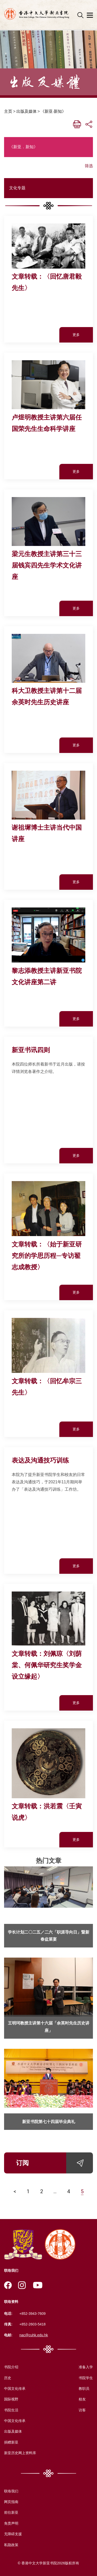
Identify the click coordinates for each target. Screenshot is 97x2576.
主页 (8, 111)
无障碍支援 (13, 2534)
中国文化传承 (14, 2388)
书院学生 (86, 2378)
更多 (76, 335)
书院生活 (11, 2410)
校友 (82, 2399)
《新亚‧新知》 (53, 111)
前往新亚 (11, 2512)
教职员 (84, 2388)
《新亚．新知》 (23, 147)
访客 (82, 2410)
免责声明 (11, 2523)
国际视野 (11, 2399)
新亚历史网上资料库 (20, 2453)
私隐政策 (11, 2545)
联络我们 (11, 2491)
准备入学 (86, 2367)
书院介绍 (11, 2367)
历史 (7, 2378)
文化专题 (17, 188)
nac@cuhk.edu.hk (33, 2335)
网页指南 (11, 2502)
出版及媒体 (26, 111)
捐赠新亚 (11, 2442)
